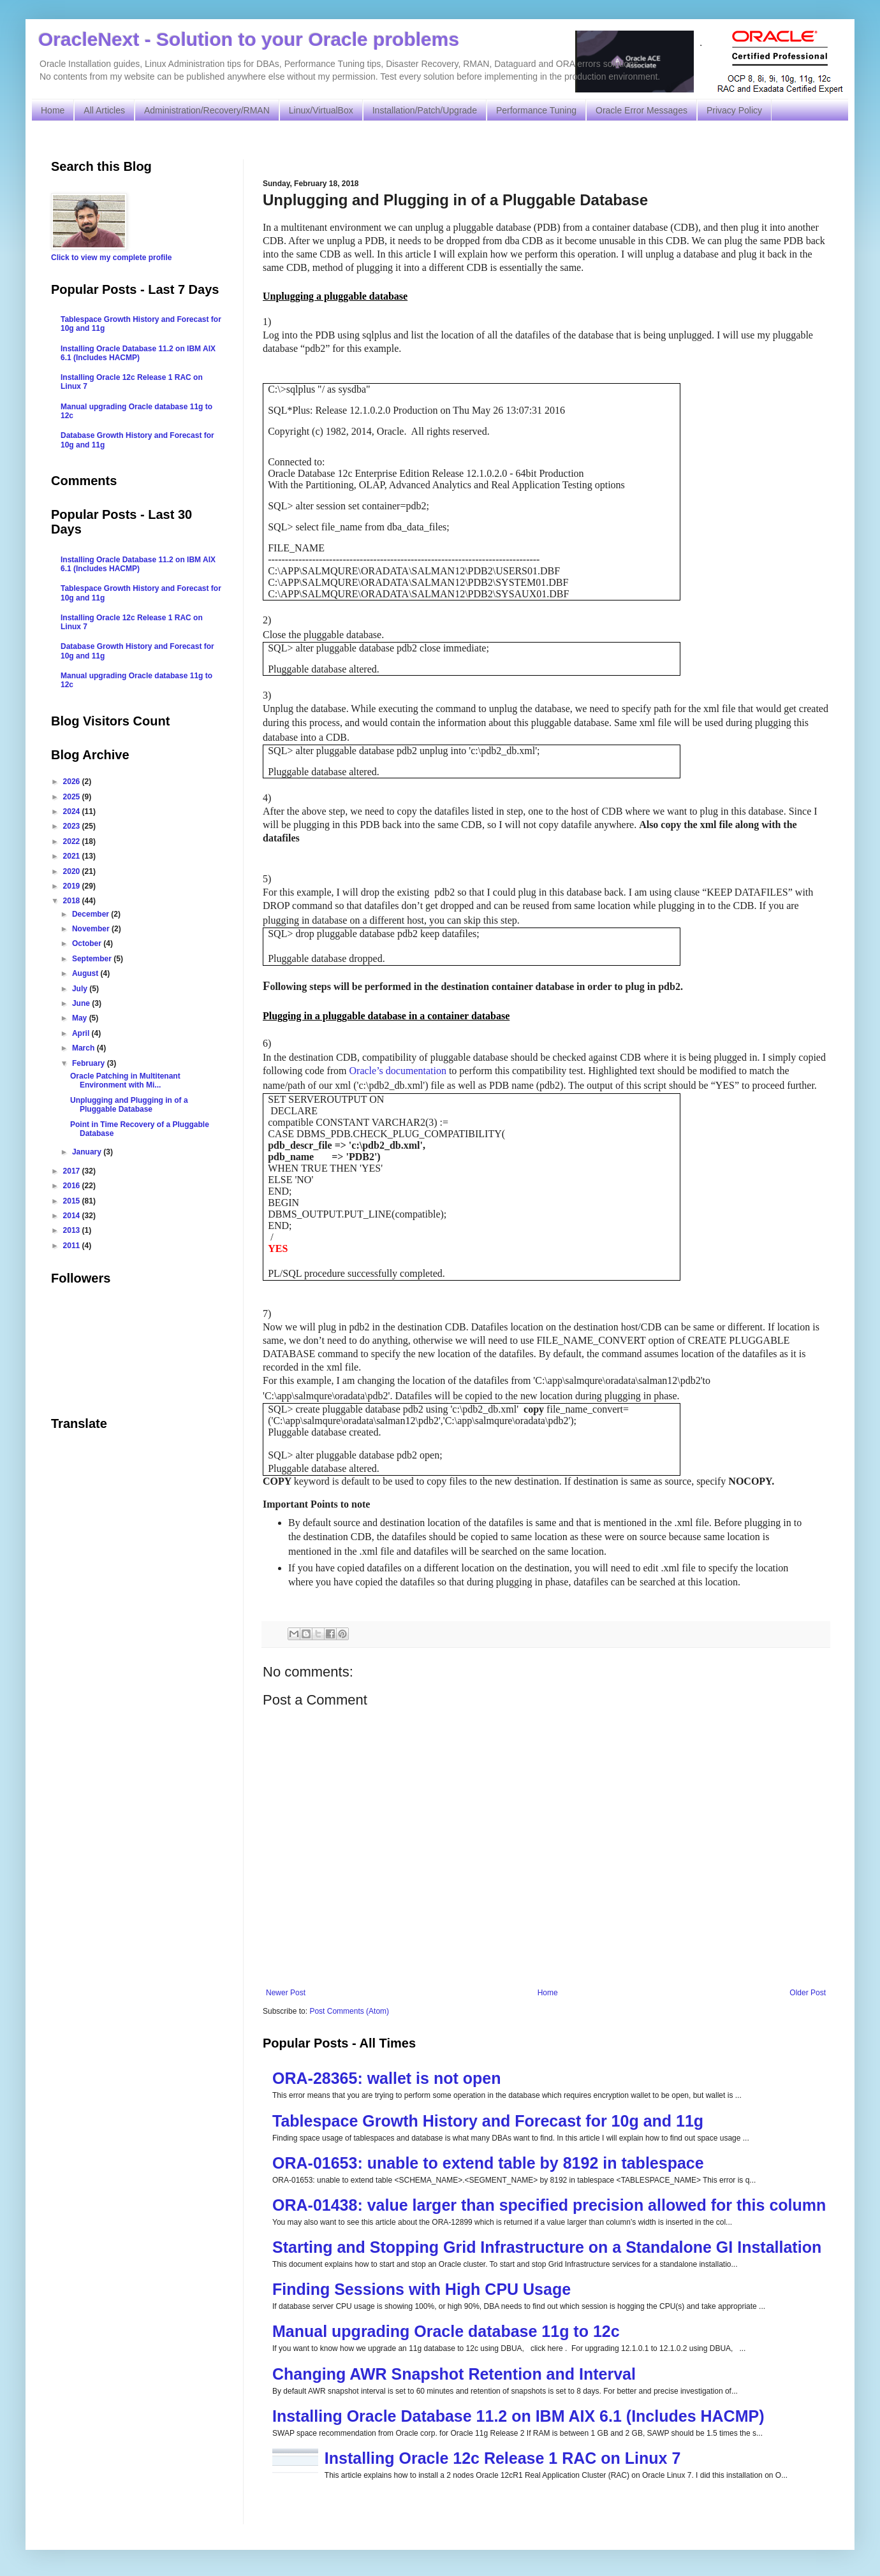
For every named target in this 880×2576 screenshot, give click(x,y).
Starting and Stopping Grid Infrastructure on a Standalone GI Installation (546, 2247)
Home (52, 110)
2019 (72, 886)
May (80, 1018)
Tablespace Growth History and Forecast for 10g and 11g (487, 2121)
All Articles (104, 110)
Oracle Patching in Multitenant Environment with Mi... (125, 1080)
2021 (72, 856)
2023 (72, 826)
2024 (72, 811)
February (89, 1063)
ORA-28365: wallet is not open (386, 2078)
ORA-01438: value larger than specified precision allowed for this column (549, 2205)
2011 (72, 1245)
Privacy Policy (734, 110)
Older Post (807, 1992)
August (86, 973)
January (87, 1151)
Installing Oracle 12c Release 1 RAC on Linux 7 (503, 2458)
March (84, 1048)
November (92, 928)
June (82, 1003)
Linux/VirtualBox (321, 110)
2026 (72, 781)
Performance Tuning (536, 110)
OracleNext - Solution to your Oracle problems (248, 39)
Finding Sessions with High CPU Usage (421, 2289)
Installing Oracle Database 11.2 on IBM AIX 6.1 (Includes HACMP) (518, 2416)
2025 (72, 796)
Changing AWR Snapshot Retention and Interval (454, 2374)
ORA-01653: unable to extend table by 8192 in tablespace (488, 2163)
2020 (72, 871)
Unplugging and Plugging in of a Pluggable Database (129, 1105)
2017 (72, 1171)
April (82, 1033)
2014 (72, 1215)
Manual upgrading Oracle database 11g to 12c (446, 2331)
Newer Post (285, 1992)
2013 (72, 1230)
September (93, 958)
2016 (72, 1185)
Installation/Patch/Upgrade (424, 110)
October (87, 943)
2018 (72, 900)
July (80, 988)
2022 (72, 841)
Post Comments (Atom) (349, 2011)
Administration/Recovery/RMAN (207, 110)
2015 (72, 1201)
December (91, 914)
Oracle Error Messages (641, 110)
